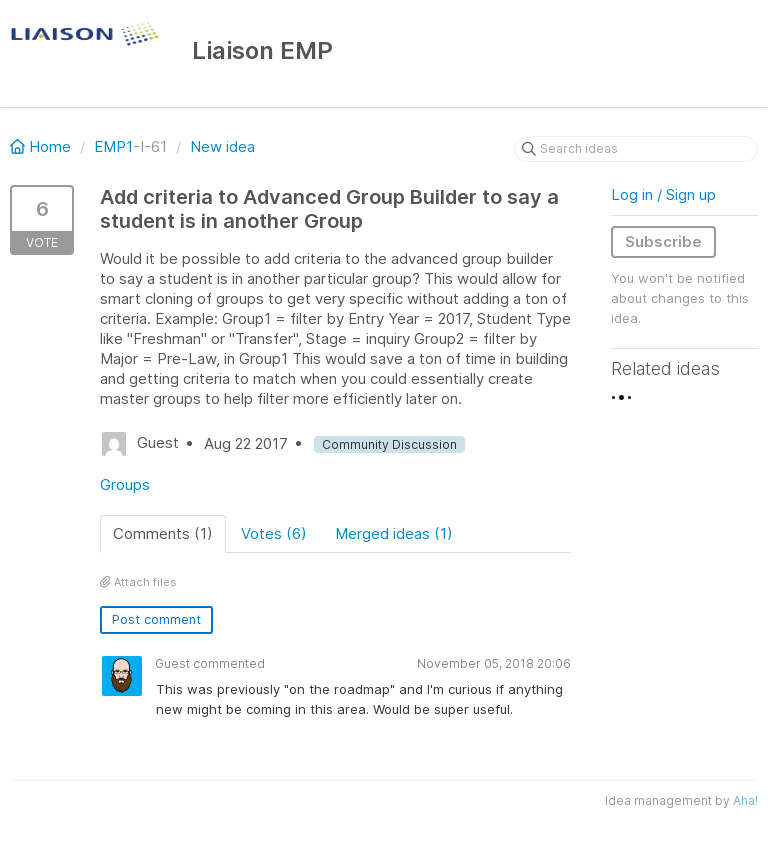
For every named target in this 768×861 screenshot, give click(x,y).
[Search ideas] (636, 149)
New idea (222, 146)
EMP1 (113, 146)
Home (42, 146)
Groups (125, 484)
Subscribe (663, 241)
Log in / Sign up (663, 194)
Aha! (745, 800)
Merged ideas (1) (394, 533)
